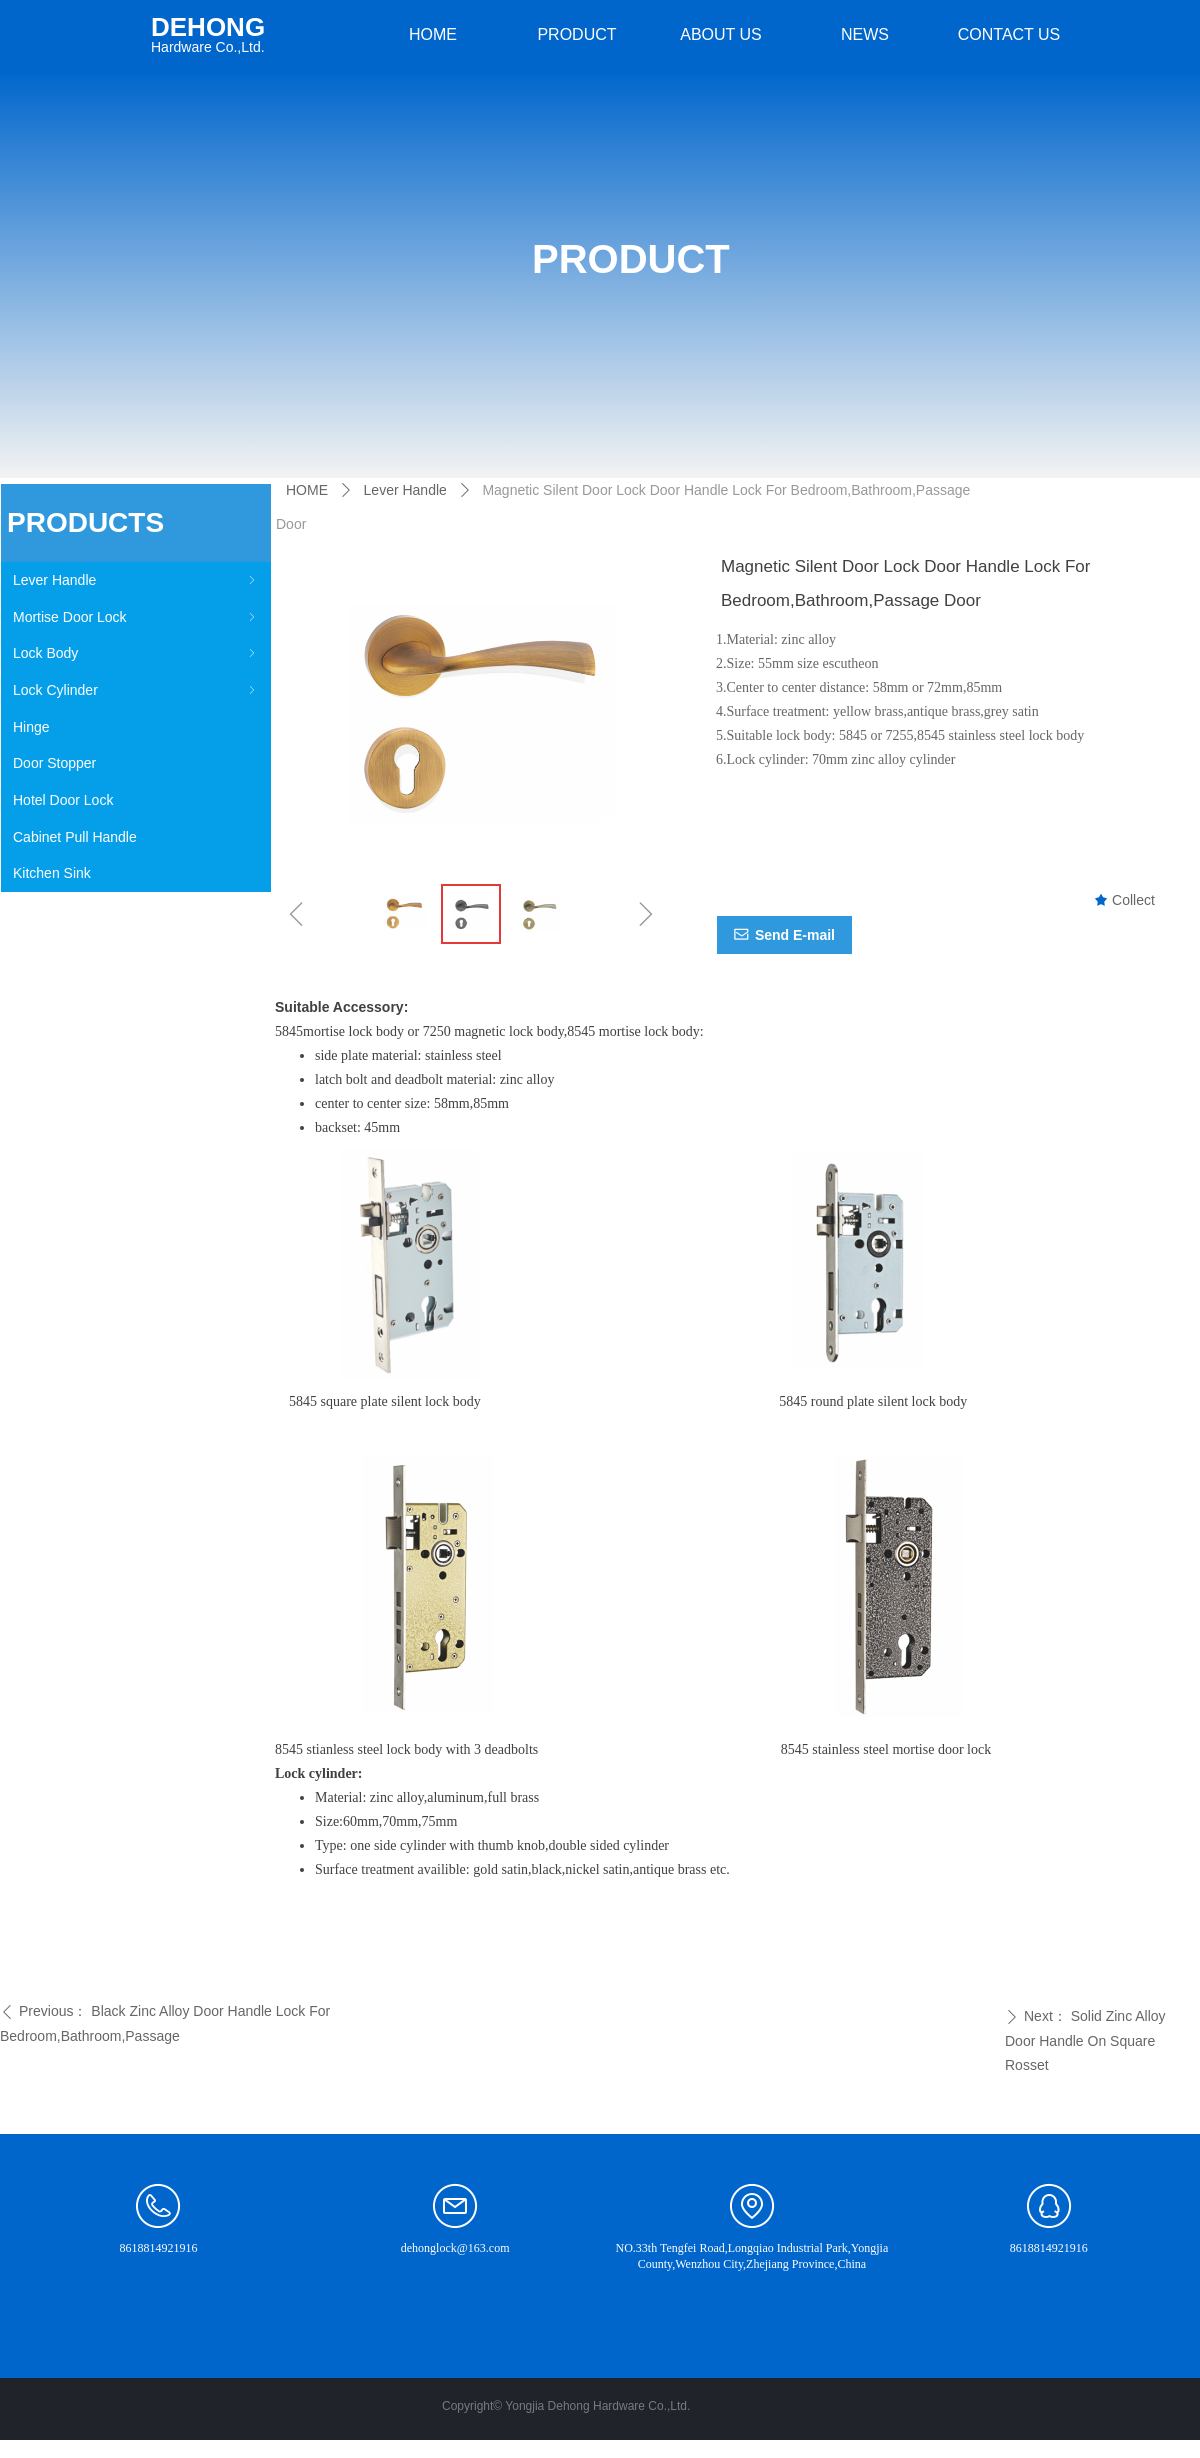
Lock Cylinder (136, 690)
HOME (307, 490)
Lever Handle (136, 580)
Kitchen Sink (52, 873)
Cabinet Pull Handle (75, 837)
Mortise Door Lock (136, 617)
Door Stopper (54, 763)
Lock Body (136, 653)
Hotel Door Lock (63, 800)
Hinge (31, 727)
